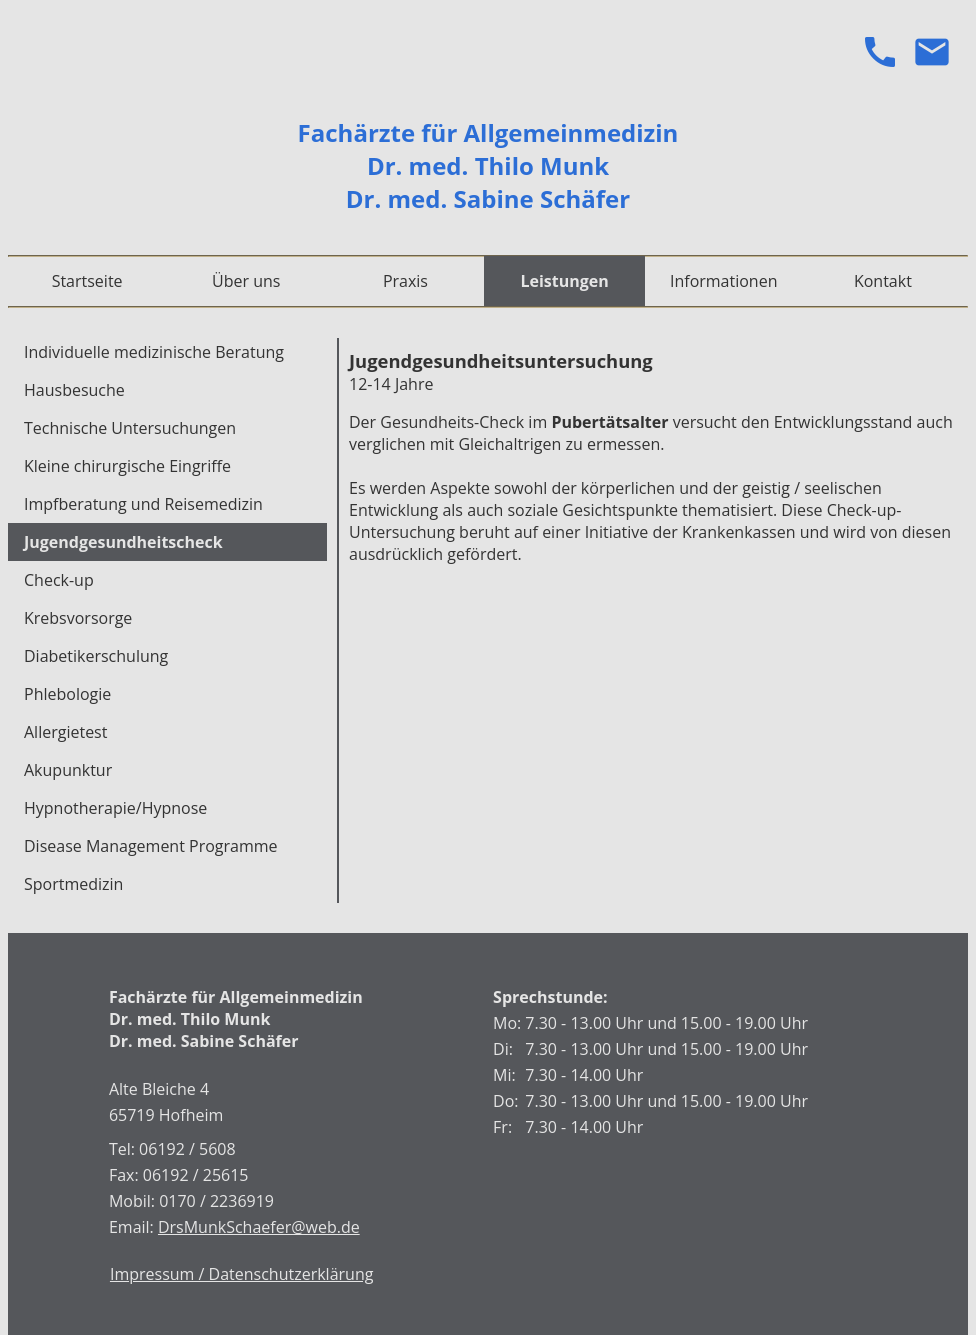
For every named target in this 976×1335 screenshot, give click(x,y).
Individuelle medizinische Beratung (154, 352)
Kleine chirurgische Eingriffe (127, 466)
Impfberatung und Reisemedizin (143, 504)
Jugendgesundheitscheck (123, 542)
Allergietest (65, 732)
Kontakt (883, 281)
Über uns (246, 281)
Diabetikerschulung (96, 656)
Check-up (59, 580)
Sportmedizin (73, 884)
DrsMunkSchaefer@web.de (259, 1227)
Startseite (87, 281)
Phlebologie (67, 694)
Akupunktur (68, 770)
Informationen (724, 281)
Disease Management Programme (151, 846)
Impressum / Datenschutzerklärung (241, 1274)
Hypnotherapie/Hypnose (115, 808)
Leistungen (564, 281)
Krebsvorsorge (78, 618)
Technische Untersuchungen (130, 428)
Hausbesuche (74, 390)
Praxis (405, 281)
